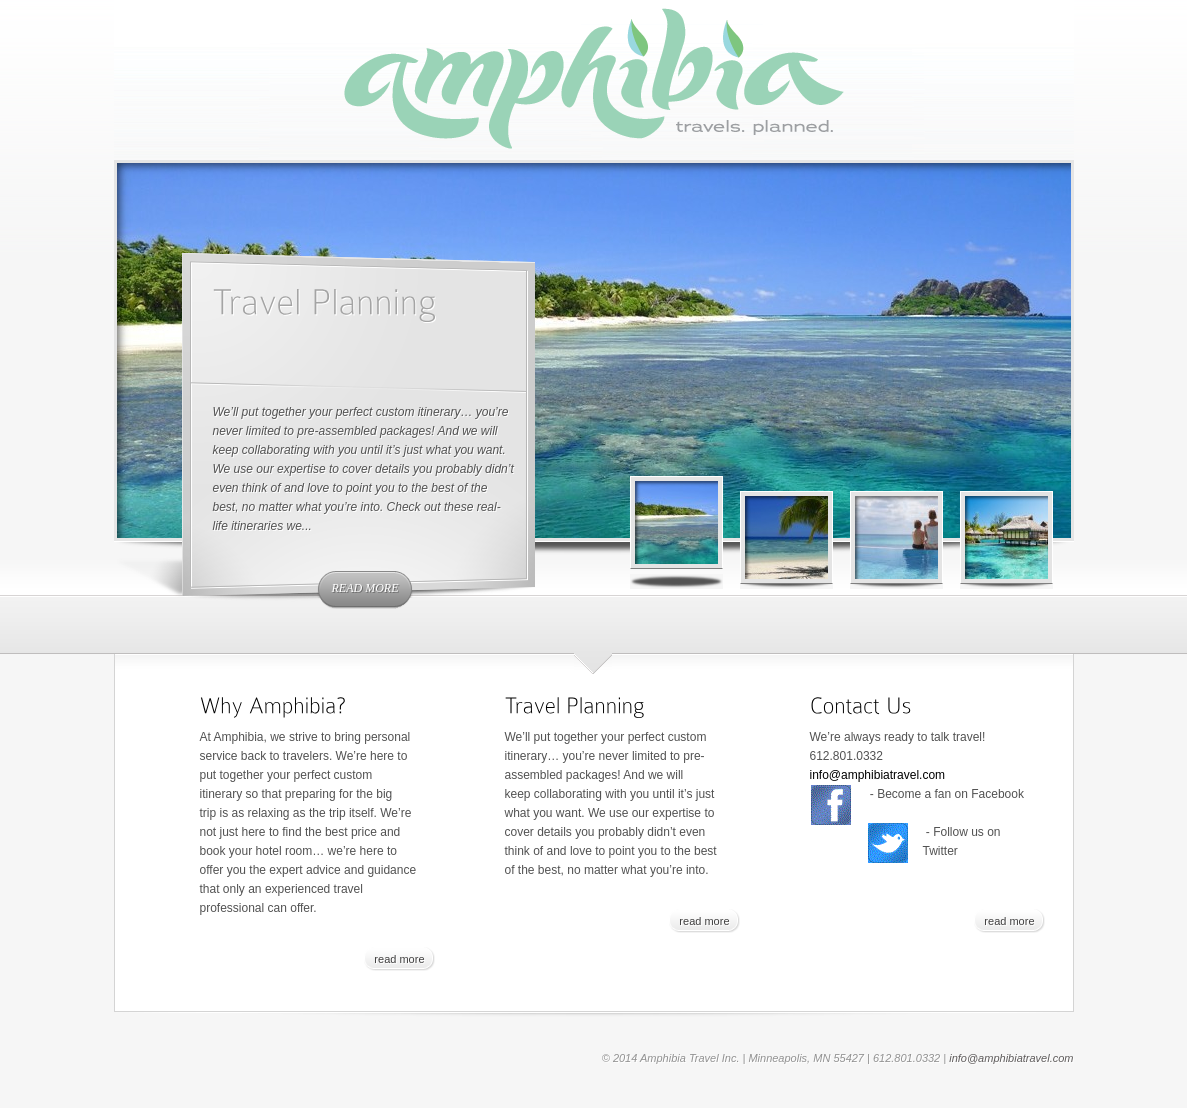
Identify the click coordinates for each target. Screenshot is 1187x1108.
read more (365, 588)
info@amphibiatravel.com (878, 775)
